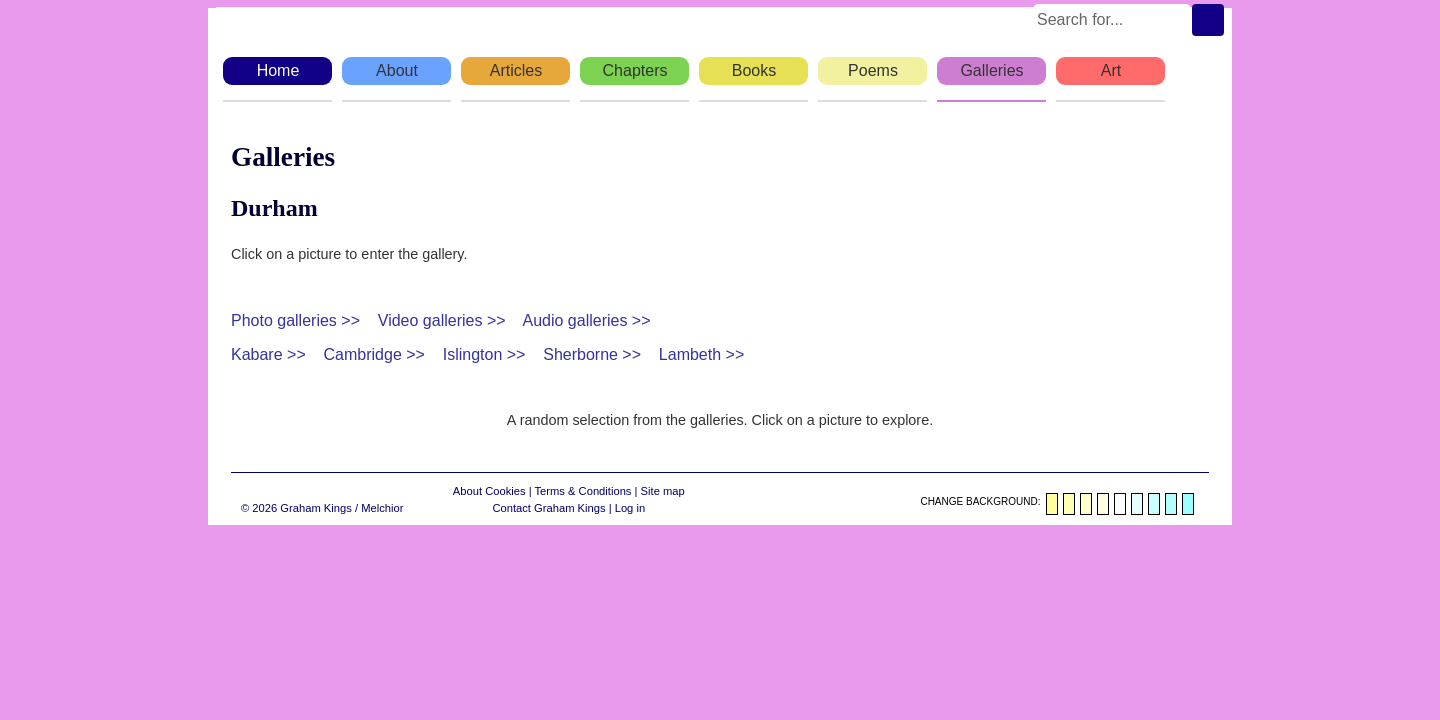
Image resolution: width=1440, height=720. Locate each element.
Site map (663, 491)
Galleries (991, 70)
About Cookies (489, 491)
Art (1111, 70)
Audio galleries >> (586, 320)
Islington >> (484, 354)
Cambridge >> (374, 354)
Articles (516, 70)
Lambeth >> (701, 354)
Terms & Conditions (582, 491)
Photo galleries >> (295, 320)
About (397, 70)
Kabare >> (268, 354)
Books (754, 70)
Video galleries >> (442, 320)
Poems (873, 70)
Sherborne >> (592, 354)
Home (278, 70)
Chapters (635, 70)
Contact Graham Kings (548, 508)
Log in (630, 508)
